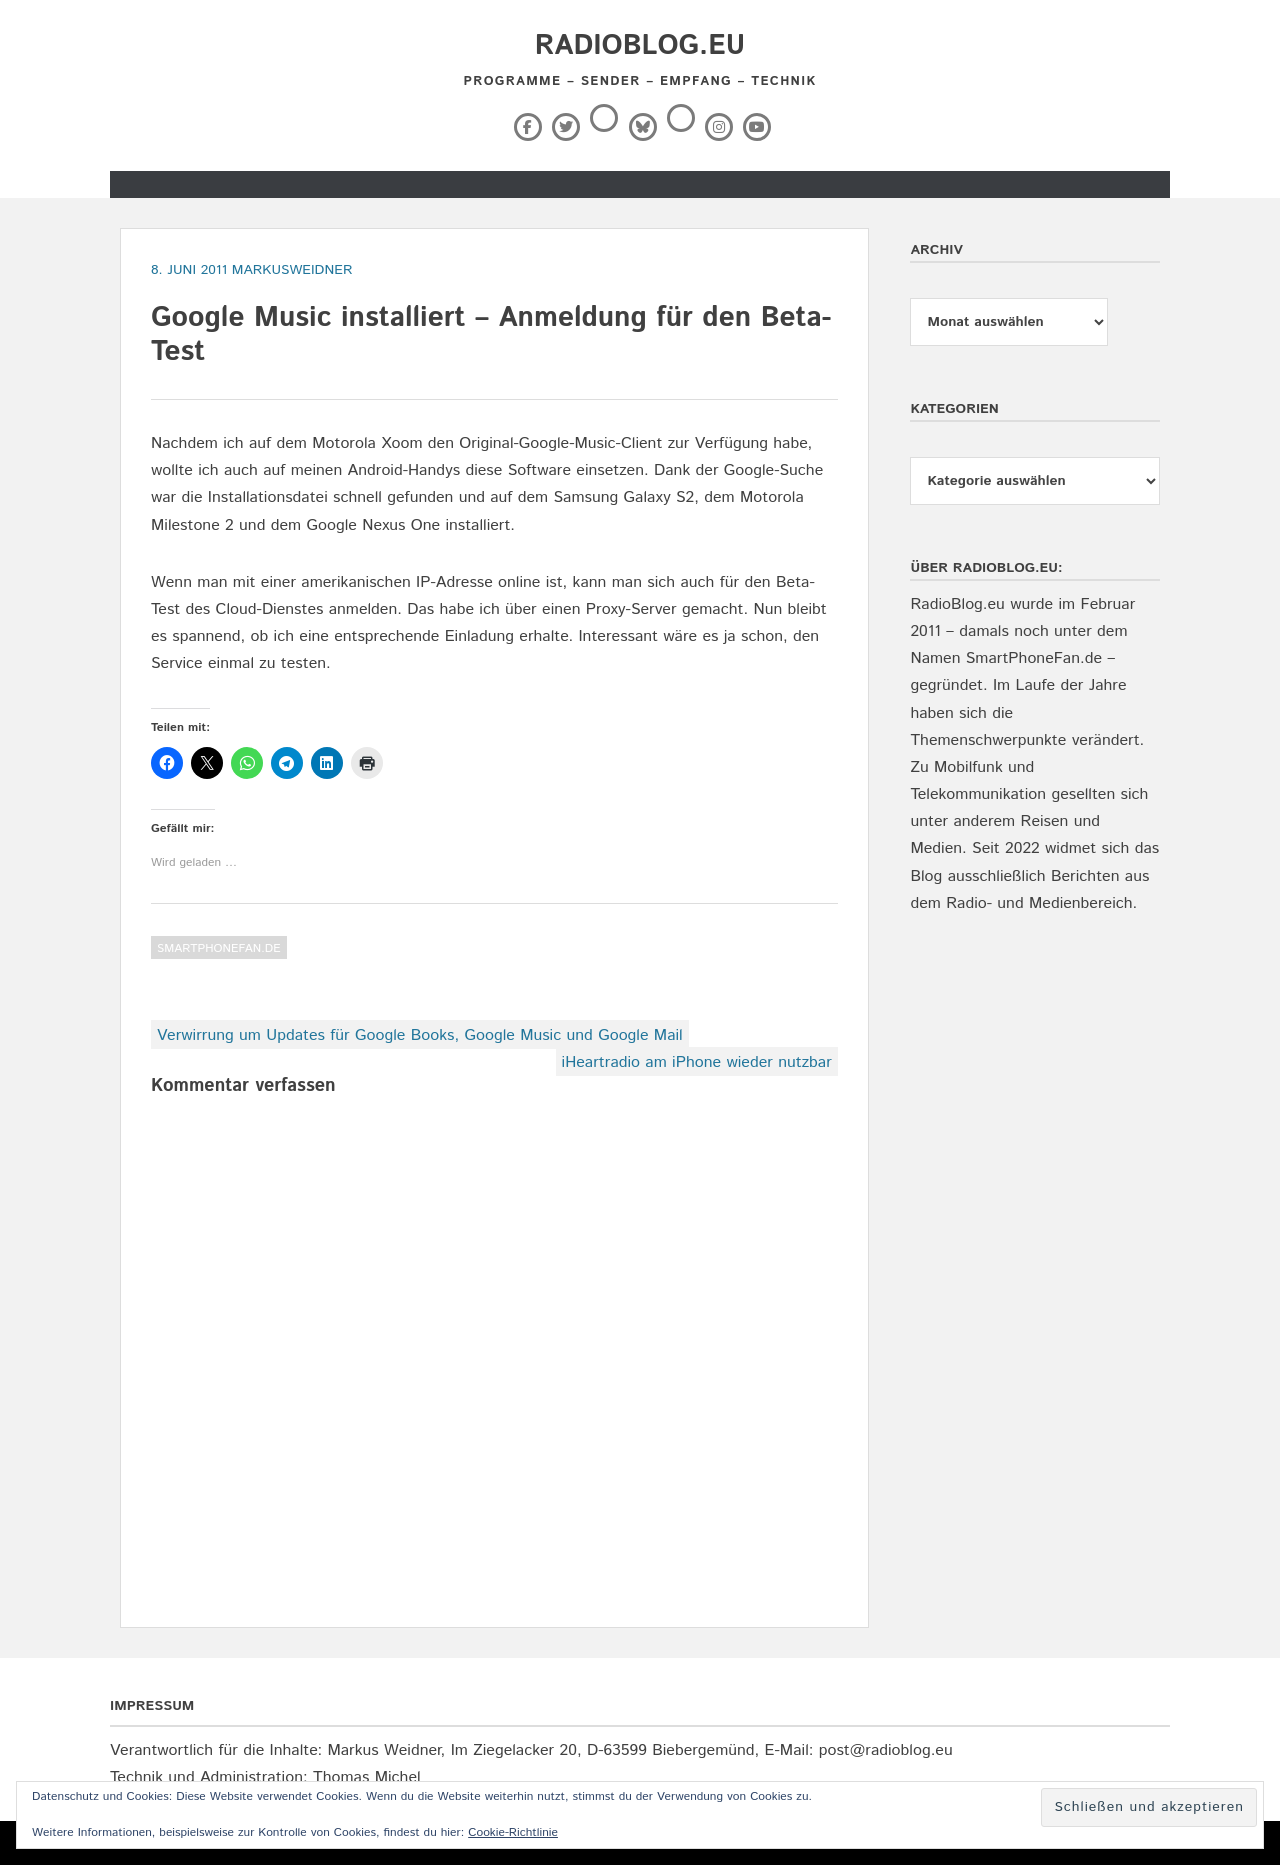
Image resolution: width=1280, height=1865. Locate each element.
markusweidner (292, 270)
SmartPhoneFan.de (219, 948)
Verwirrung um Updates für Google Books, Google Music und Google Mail (420, 1035)
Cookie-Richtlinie (513, 1832)
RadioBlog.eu (640, 46)
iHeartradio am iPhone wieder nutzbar (697, 1062)
